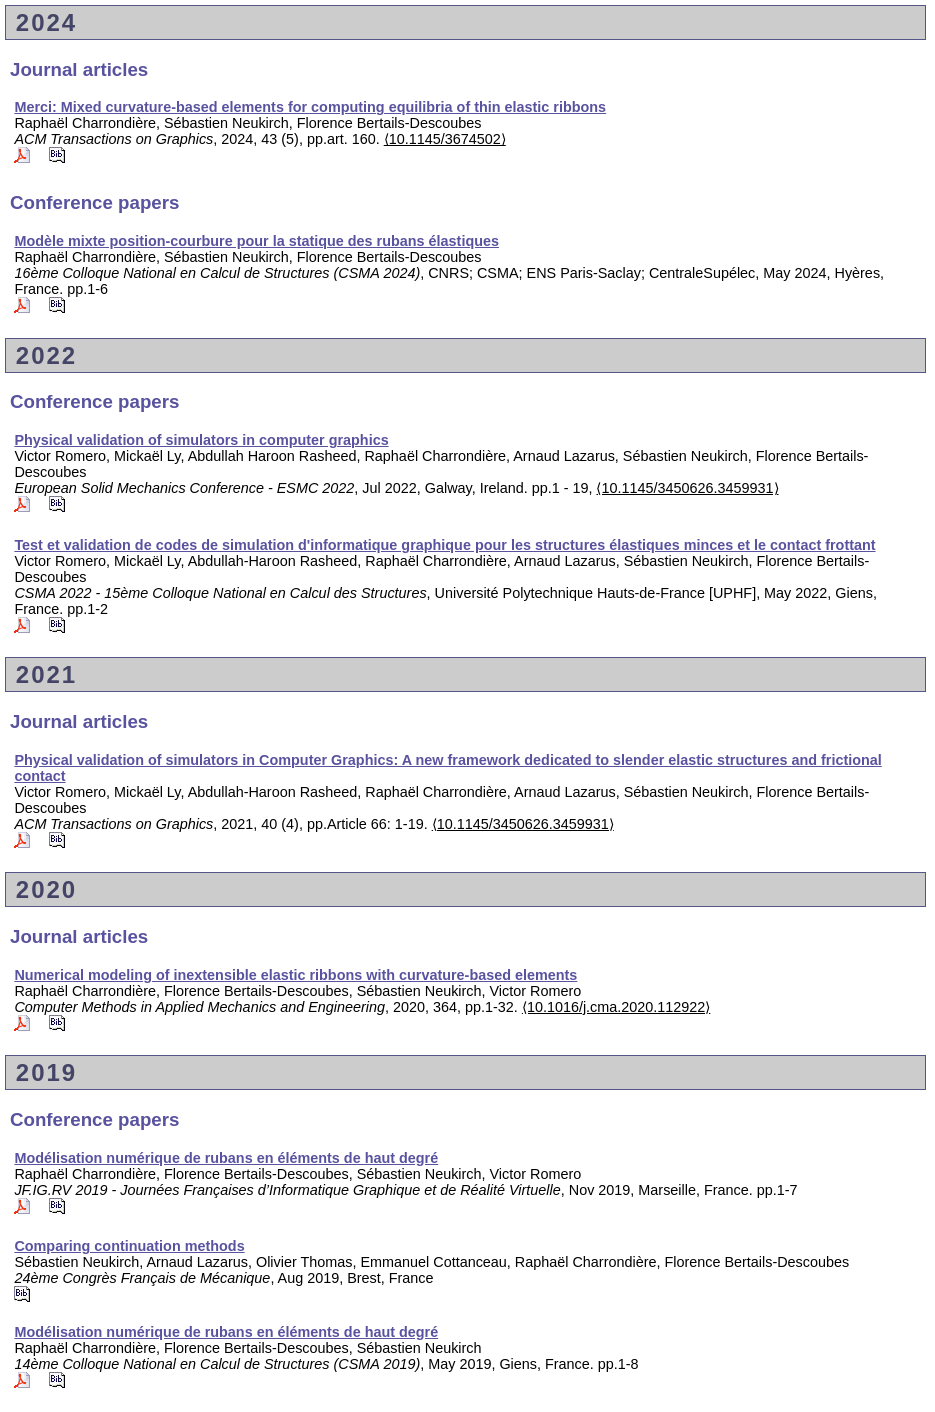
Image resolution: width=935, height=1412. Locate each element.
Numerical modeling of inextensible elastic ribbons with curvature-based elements (295, 975)
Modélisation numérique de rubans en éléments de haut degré (226, 1158)
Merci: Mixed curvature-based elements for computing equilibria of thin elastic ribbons (310, 107)
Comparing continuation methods (129, 1246)
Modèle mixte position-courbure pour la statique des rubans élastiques (256, 241)
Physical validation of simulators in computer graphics (201, 440)
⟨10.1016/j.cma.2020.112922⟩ (616, 1007)
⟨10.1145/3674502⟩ (445, 139)
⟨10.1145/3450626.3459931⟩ (687, 488)
